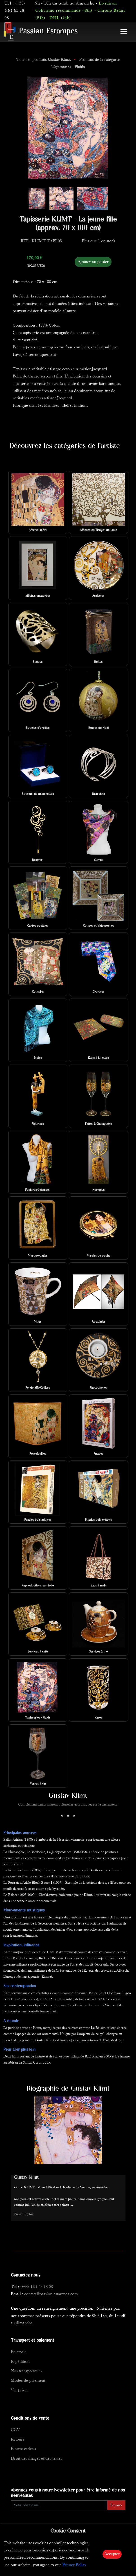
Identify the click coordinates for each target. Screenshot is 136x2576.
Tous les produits (43, 60)
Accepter (112, 2554)
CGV (15, 2430)
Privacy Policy (74, 2565)
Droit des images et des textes (36, 2459)
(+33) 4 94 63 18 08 (14, 10)
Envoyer (116, 2505)
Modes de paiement (28, 2381)
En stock (18, 2352)
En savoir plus (23, 2214)
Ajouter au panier (93, 262)
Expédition (20, 2362)
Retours (17, 2439)
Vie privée (20, 2390)
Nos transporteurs (26, 2371)
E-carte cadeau (23, 2449)
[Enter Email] (59, 2505)
